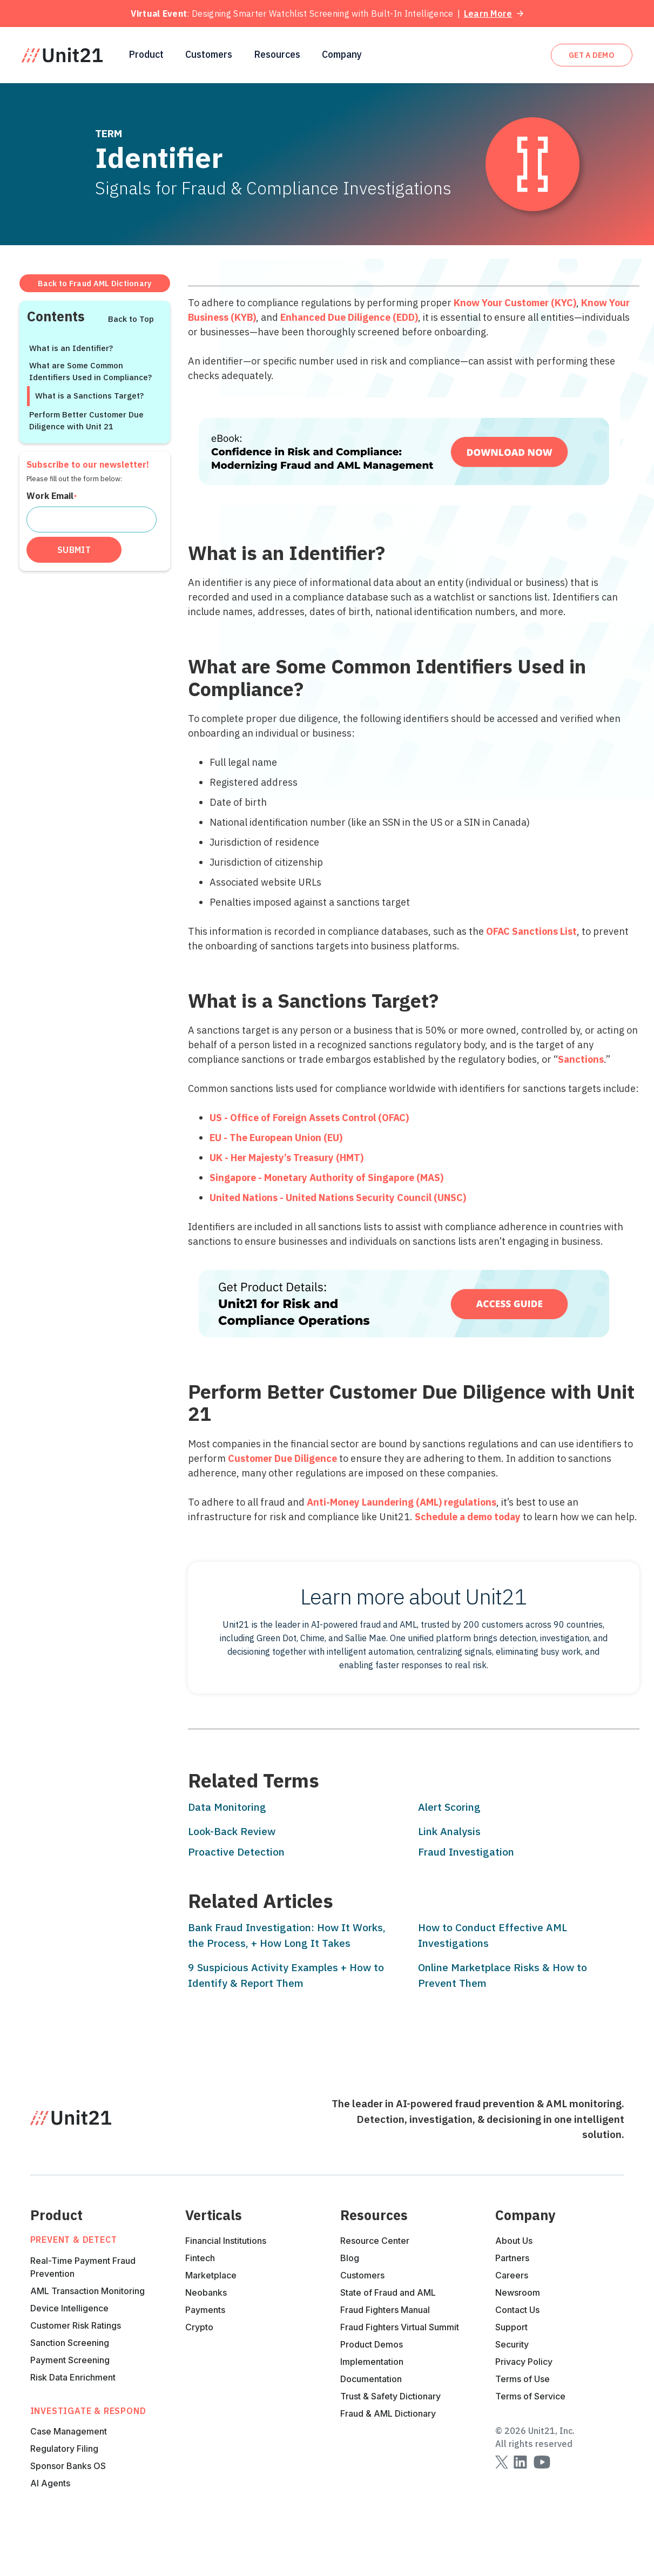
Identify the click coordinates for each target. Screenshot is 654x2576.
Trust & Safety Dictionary (390, 2396)
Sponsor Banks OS (68, 2465)
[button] (146, 55)
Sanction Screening (69, 2342)
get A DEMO (592, 55)
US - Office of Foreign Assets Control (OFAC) (309, 1117)
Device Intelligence (69, 2308)
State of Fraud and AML (388, 2292)
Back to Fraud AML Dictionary (95, 283)
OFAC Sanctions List (531, 931)
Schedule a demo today (468, 1516)
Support (511, 2327)
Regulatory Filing (64, 2448)
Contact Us (517, 2309)
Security (512, 2344)
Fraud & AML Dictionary (388, 2413)
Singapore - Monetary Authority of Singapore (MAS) (326, 1177)
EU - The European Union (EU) (276, 1137)
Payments (205, 2309)
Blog (349, 2258)
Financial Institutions (225, 2240)
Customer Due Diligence (282, 1458)
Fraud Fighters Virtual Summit (399, 2327)
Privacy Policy (523, 2361)
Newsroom (517, 2292)
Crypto (199, 2327)
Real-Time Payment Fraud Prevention (83, 2267)
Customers (208, 55)
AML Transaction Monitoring (87, 2290)
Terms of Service (530, 2396)
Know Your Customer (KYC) (515, 302)
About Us (513, 2240)
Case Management (68, 2431)
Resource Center (374, 2240)
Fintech (200, 2258)
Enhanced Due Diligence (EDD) (349, 317)
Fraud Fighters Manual (385, 2309)
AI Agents (50, 2483)
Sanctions (581, 1059)
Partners (512, 2258)
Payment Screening (70, 2360)
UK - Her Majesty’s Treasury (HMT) (286, 1157)
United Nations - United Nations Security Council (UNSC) (338, 1197)
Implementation (371, 2361)
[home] (62, 55)
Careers (511, 2275)
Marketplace (211, 2275)
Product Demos (371, 2344)
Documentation (371, 2378)
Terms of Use (522, 2378)
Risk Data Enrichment (73, 2377)
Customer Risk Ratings (75, 2325)
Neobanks (206, 2292)
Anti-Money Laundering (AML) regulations (401, 1502)
